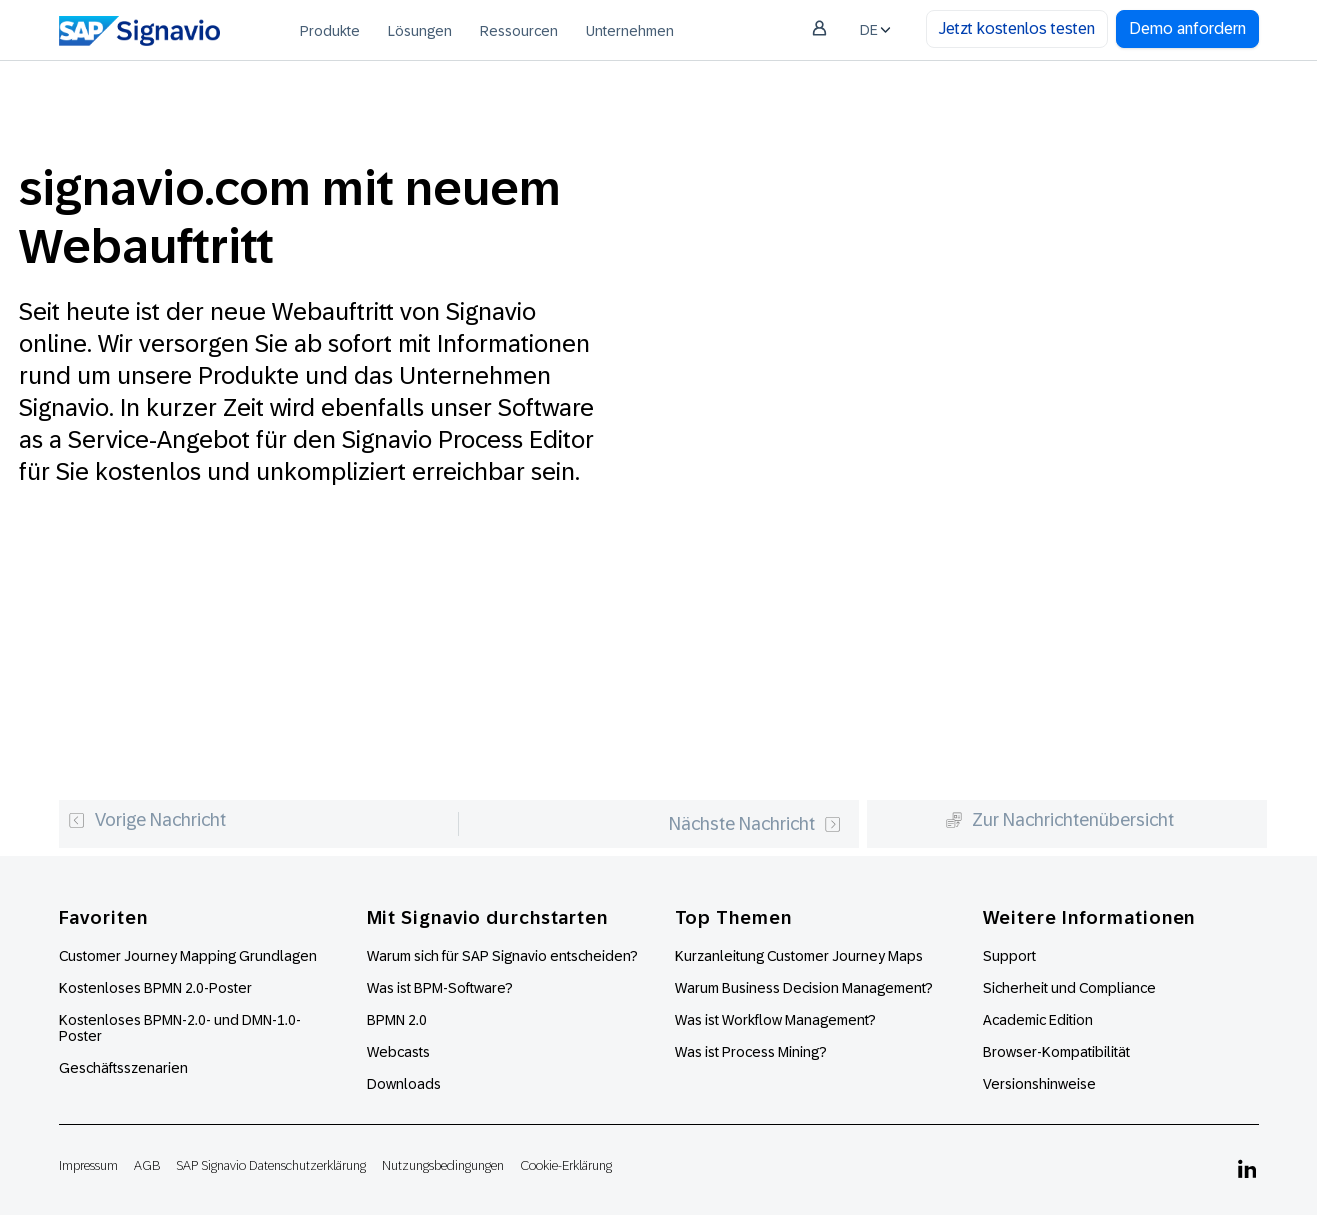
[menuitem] (330, 30)
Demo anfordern (1187, 28)
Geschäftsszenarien (123, 1068)
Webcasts (398, 1052)
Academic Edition (1038, 1020)
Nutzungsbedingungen (443, 1165)
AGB (147, 1165)
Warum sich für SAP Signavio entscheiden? (502, 956)
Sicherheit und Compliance (1069, 988)
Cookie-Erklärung (566, 1165)
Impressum (88, 1165)
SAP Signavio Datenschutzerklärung (271, 1165)
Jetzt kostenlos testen (1017, 28)
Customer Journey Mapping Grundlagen (188, 956)
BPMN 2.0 (397, 1020)
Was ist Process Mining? (751, 1052)
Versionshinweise (1039, 1084)
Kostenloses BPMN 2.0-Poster (155, 988)
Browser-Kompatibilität (1056, 1052)
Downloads (404, 1084)
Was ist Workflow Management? (775, 1020)
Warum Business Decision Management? (804, 988)
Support (1009, 956)
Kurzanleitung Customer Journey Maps (799, 956)
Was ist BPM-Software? (440, 988)
